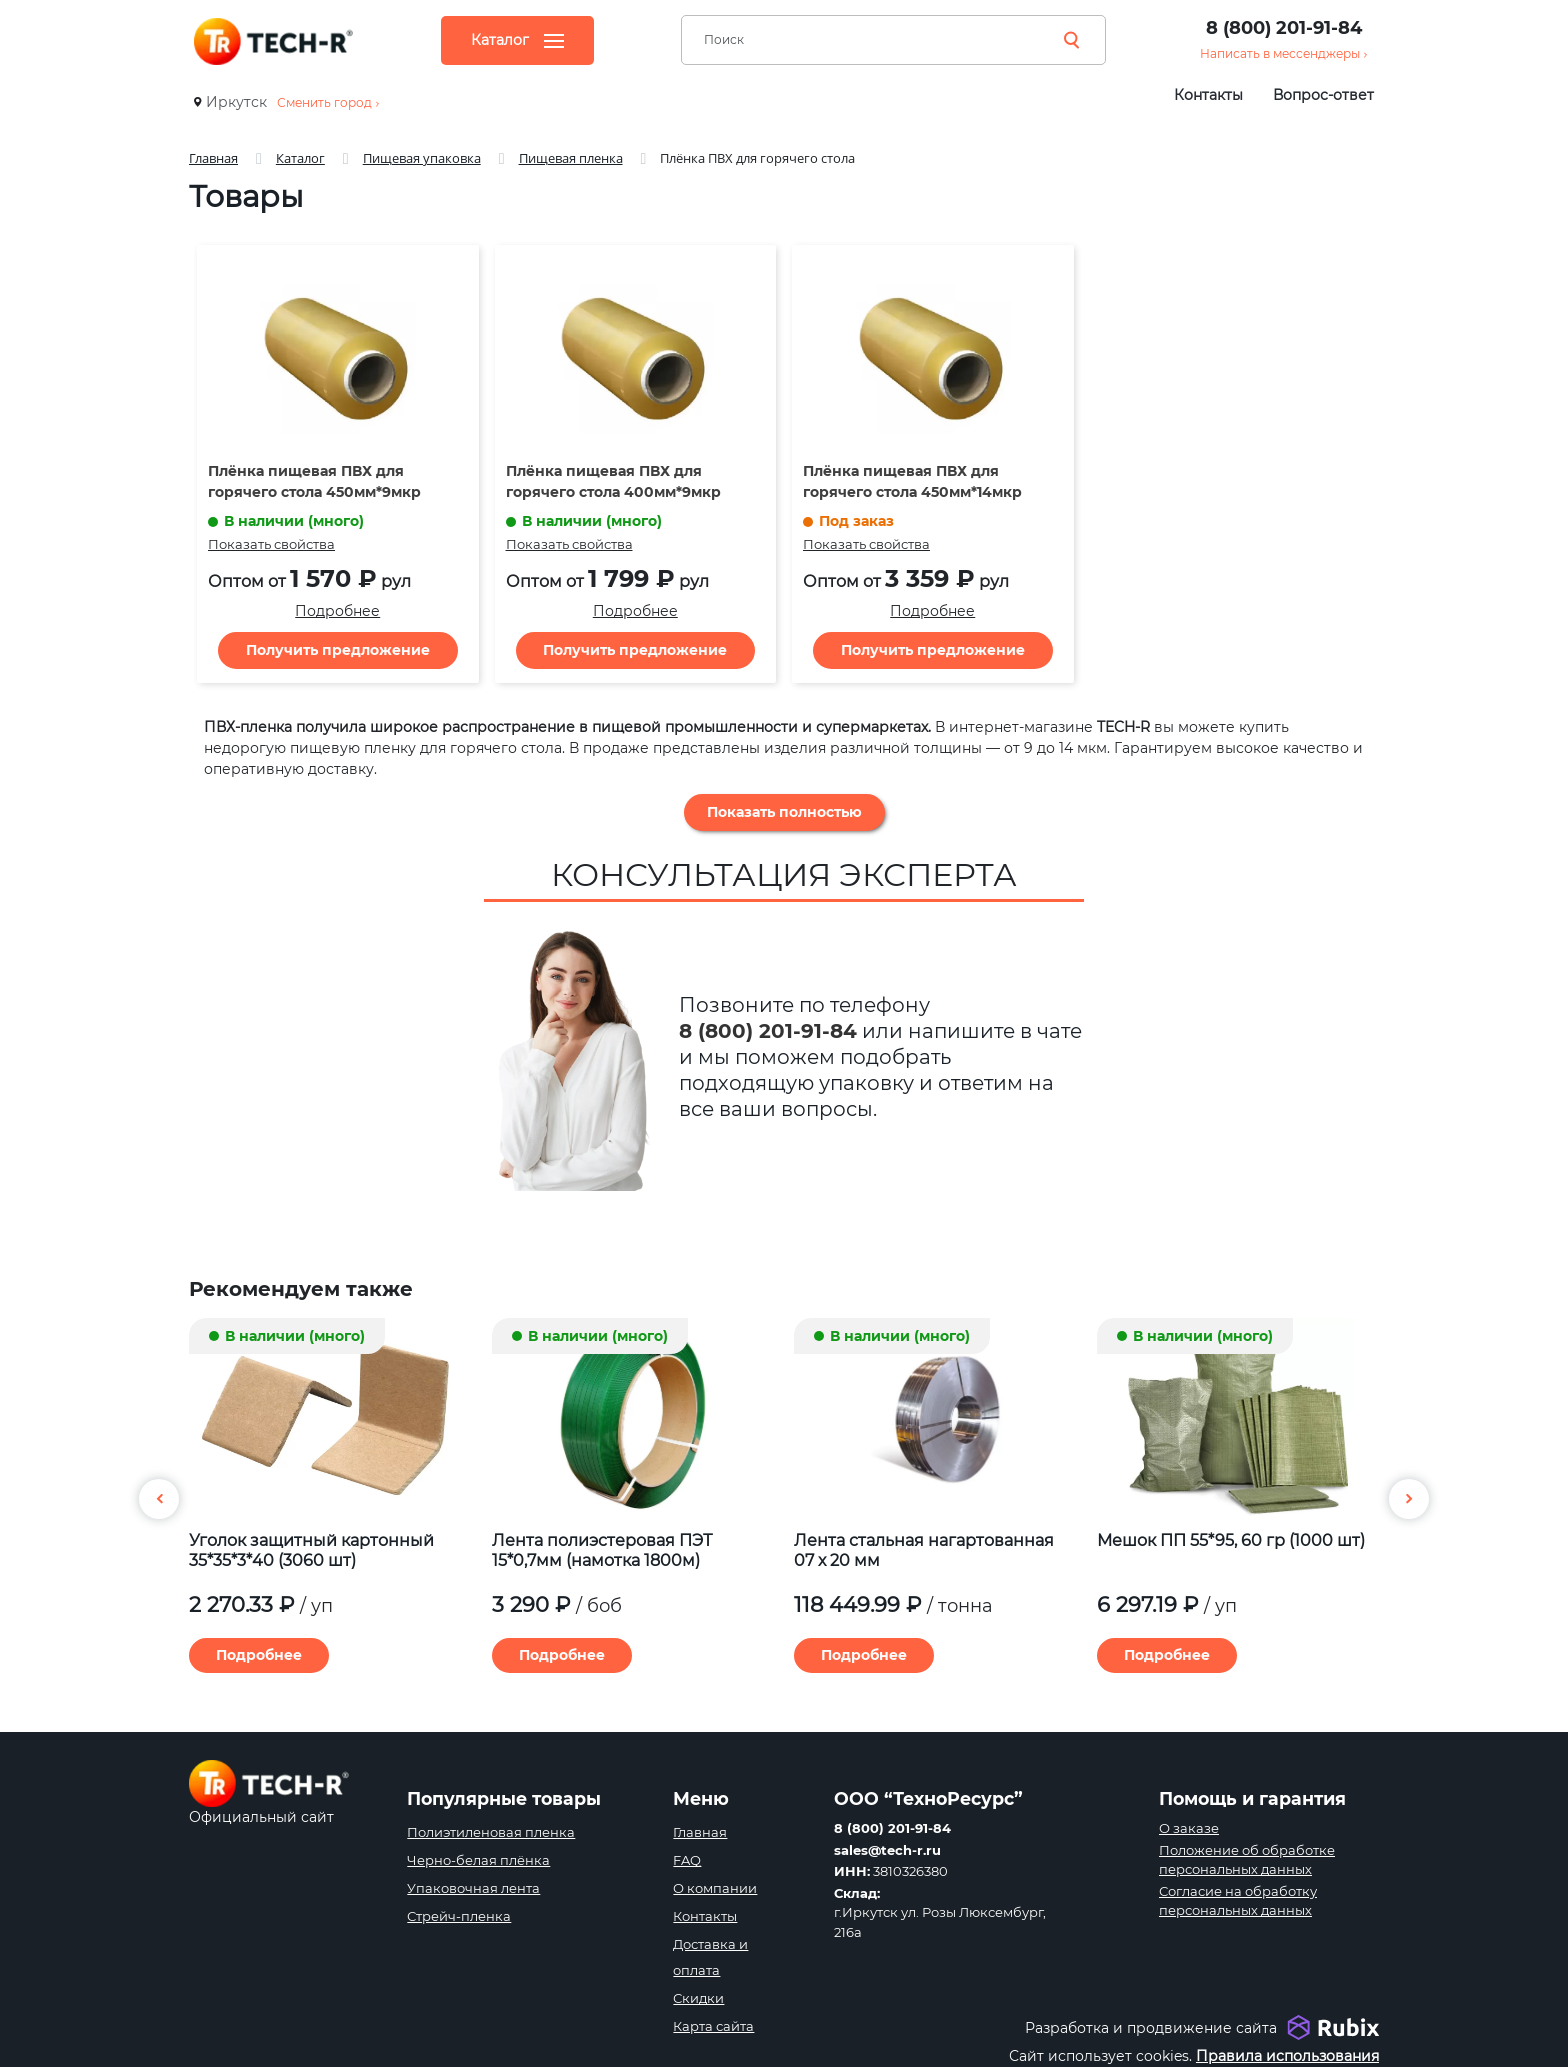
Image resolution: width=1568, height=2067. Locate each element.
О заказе (1189, 1828)
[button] (1409, 1499)
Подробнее (337, 611)
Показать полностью (784, 812)
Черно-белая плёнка (478, 1860)
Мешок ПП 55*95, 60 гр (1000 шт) (1231, 1540)
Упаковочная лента (473, 1888)
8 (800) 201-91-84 (1284, 28)
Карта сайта (713, 2026)
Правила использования (1287, 2056)
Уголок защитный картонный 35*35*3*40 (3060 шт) (311, 1550)
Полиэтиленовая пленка (491, 1832)
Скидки (698, 1998)
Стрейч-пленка (459, 1916)
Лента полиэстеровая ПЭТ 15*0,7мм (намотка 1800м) (602, 1550)
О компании (715, 1888)
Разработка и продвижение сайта (1151, 2028)
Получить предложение (338, 650)
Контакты (1208, 95)
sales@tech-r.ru (887, 1850)
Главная (700, 1832)
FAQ (687, 1860)
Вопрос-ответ (1323, 95)
